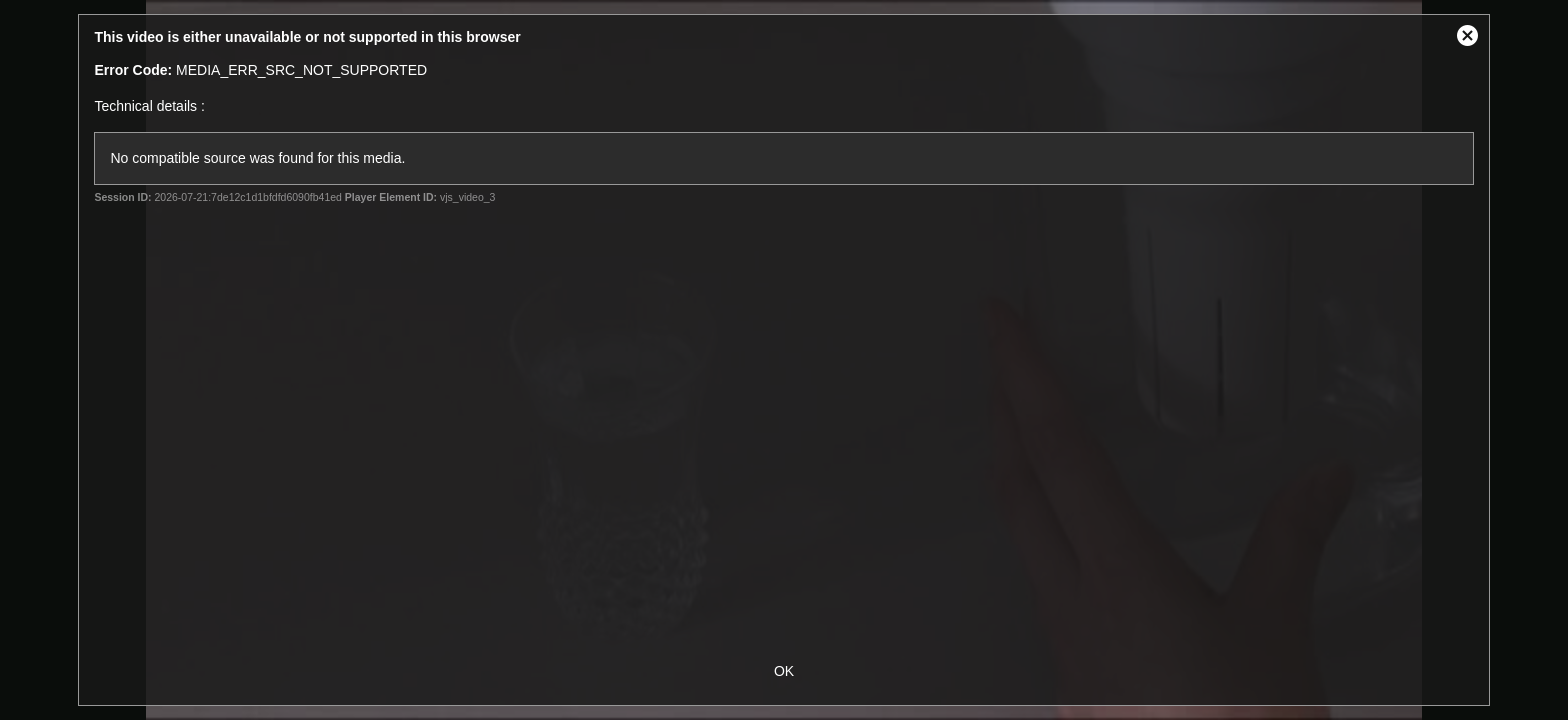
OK (784, 671)
